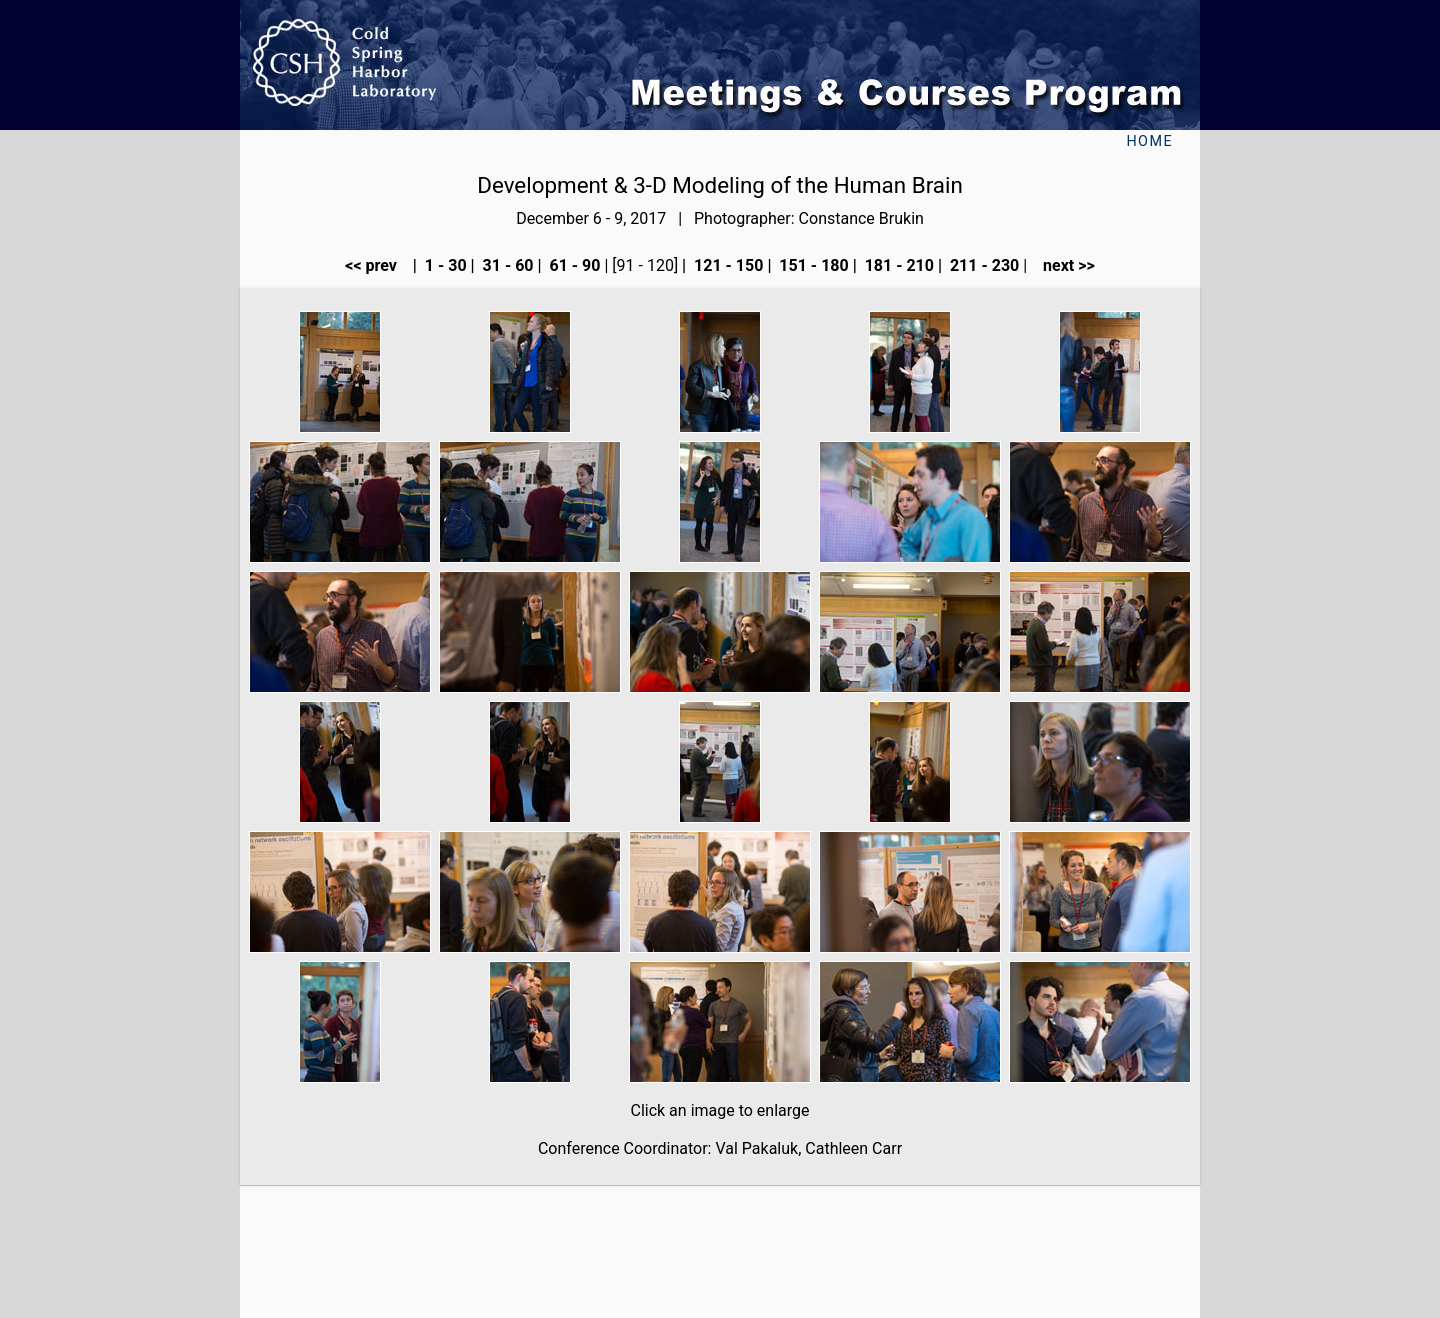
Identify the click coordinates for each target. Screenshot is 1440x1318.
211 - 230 (982, 265)
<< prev (377, 265)
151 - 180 (811, 265)
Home (1149, 141)
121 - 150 (726, 265)
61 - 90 (573, 265)
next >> (1063, 265)
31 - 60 (506, 265)
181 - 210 (897, 265)
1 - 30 (444, 265)
